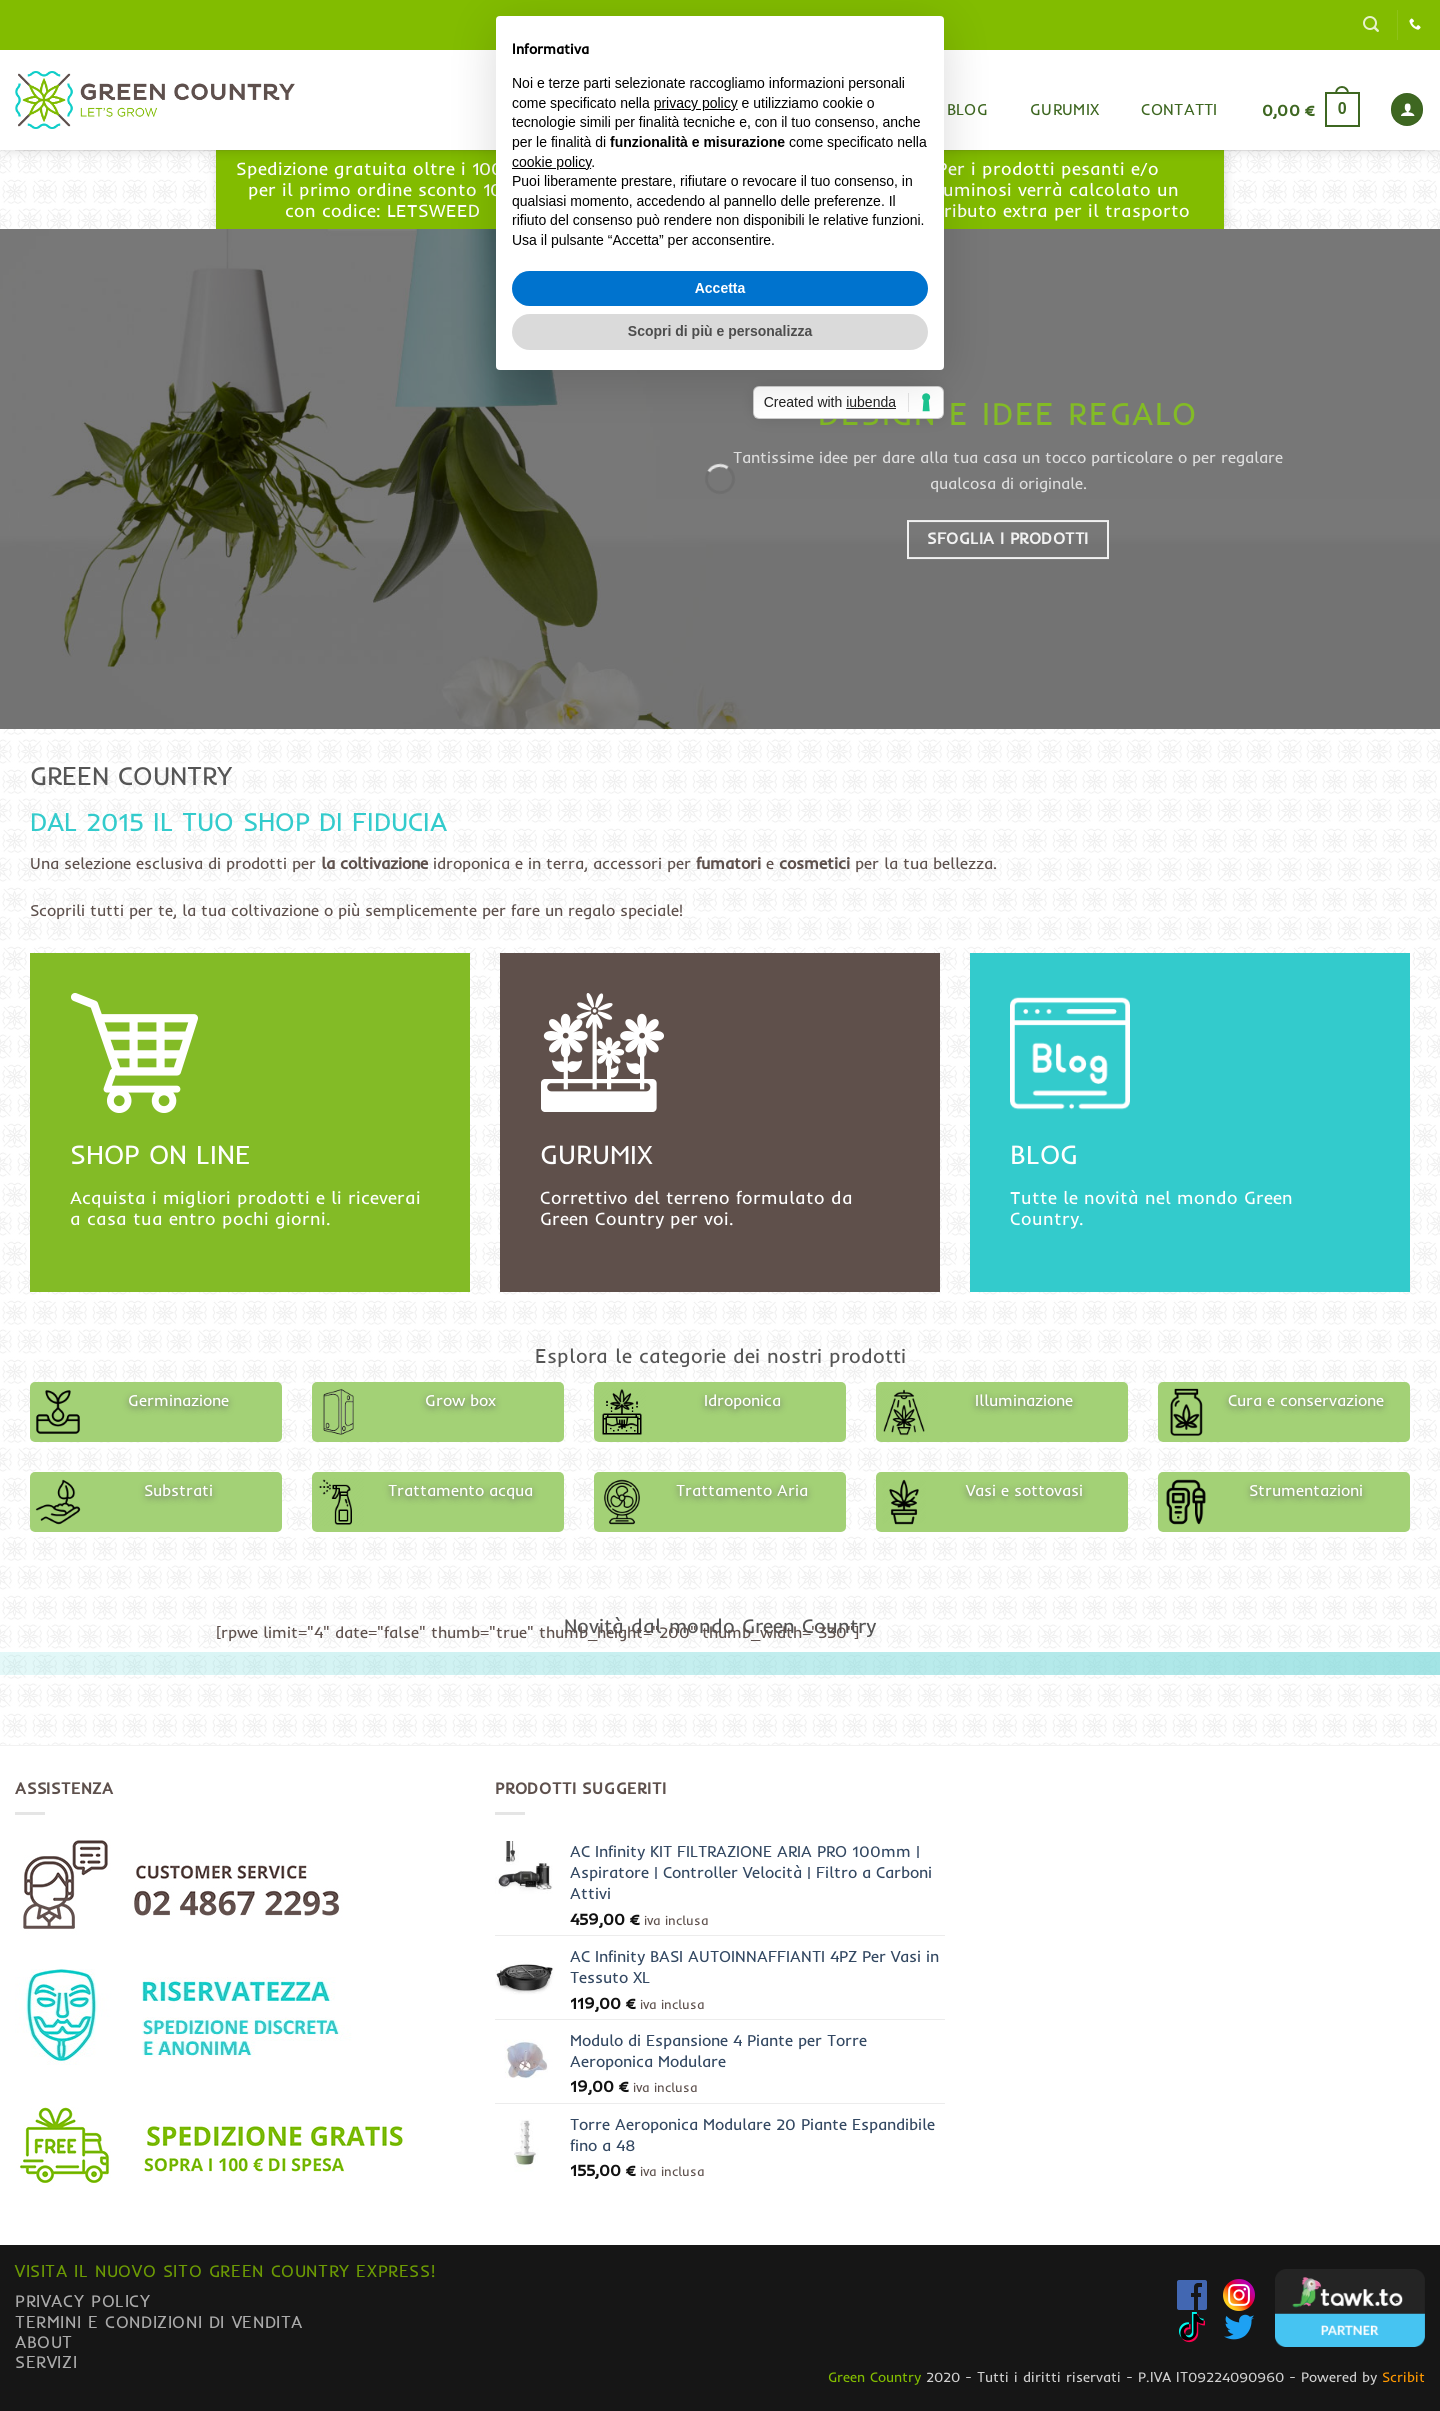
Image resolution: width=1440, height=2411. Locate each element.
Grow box (460, 1400)
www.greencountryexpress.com (714, 200)
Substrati (178, 1490)
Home (797, 110)
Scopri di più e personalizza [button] (720, 1344)
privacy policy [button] (696, 1115)
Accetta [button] (720, 1300)
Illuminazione (1024, 1400)
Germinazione (178, 1400)
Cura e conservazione (1306, 1400)
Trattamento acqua (460, 1490)
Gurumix (1064, 109)
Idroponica (742, 1400)
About (44, 2341)
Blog (967, 109)
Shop (883, 109)
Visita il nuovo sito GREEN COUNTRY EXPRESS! (225, 2270)
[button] (1371, 24)
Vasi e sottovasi (1024, 1490)
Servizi (46, 2361)
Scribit (1403, 2377)
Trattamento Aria (742, 1490)
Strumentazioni (1306, 1490)
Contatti (1179, 109)
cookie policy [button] (551, 1174)
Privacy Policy (83, 2300)
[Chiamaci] (1415, 25)
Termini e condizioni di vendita (159, 2321)
